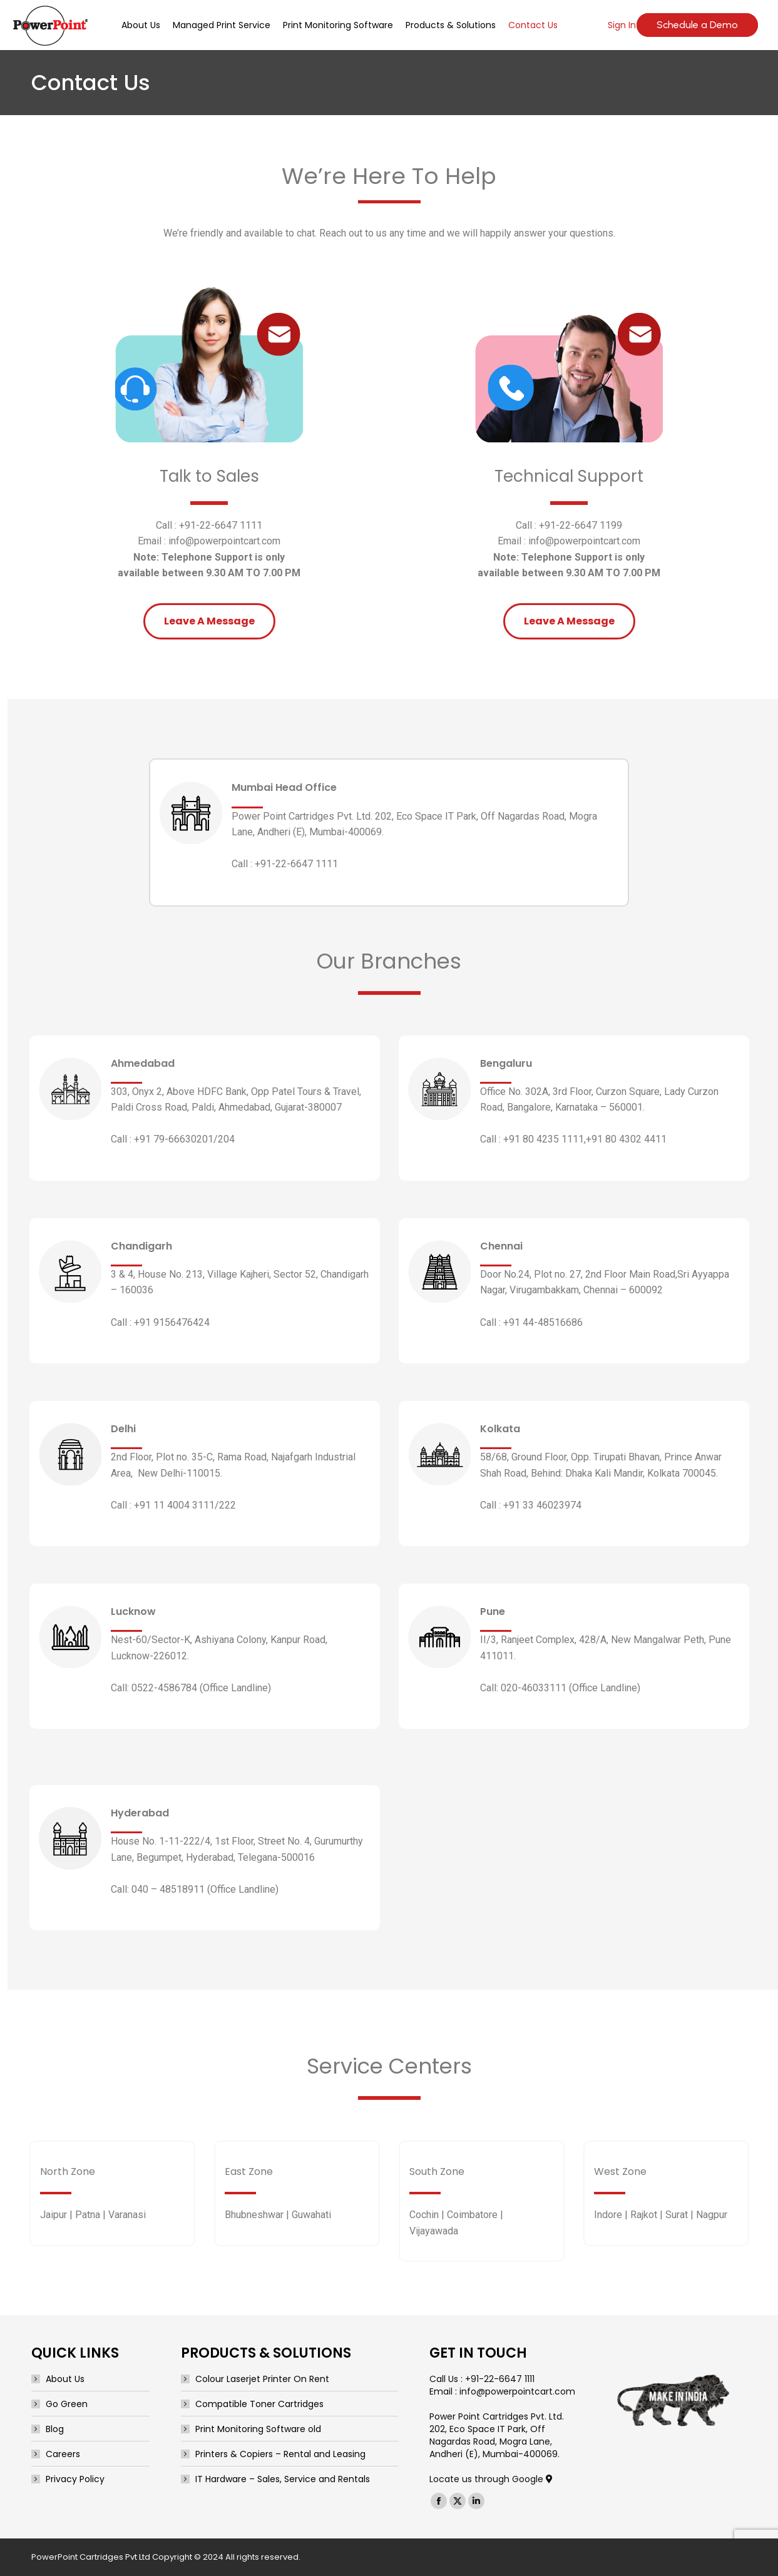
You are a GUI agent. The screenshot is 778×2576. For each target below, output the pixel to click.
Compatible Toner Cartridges (259, 2404)
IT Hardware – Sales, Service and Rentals (282, 2479)
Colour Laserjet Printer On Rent (262, 2379)
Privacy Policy (75, 2479)
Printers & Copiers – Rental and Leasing (280, 2454)
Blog (55, 2429)
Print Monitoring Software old (258, 2429)
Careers (63, 2454)
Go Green (67, 2404)
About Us (65, 2379)
